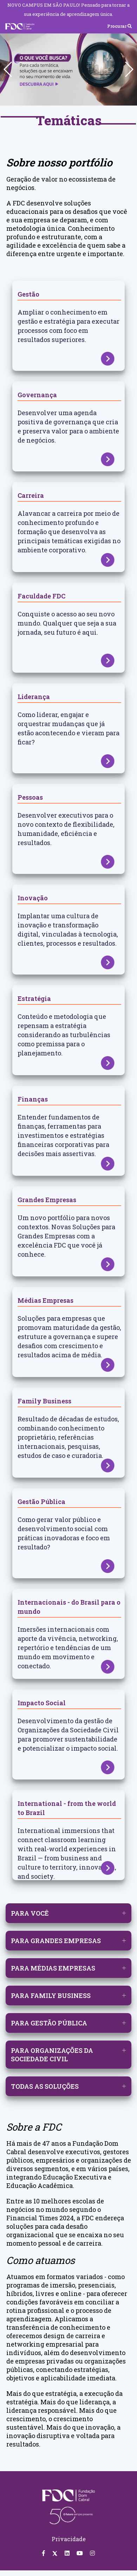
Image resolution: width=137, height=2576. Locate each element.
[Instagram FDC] (92, 2553)
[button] (128, 69)
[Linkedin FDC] (67, 2553)
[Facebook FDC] (43, 2553)
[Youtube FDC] (80, 2553)
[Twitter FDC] (55, 2553)
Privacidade (69, 2539)
